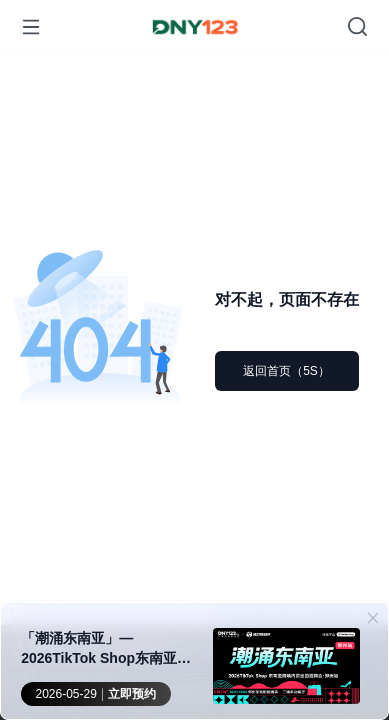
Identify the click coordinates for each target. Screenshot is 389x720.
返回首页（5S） (286, 371)
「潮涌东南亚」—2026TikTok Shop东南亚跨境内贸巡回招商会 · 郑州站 (106, 649)
